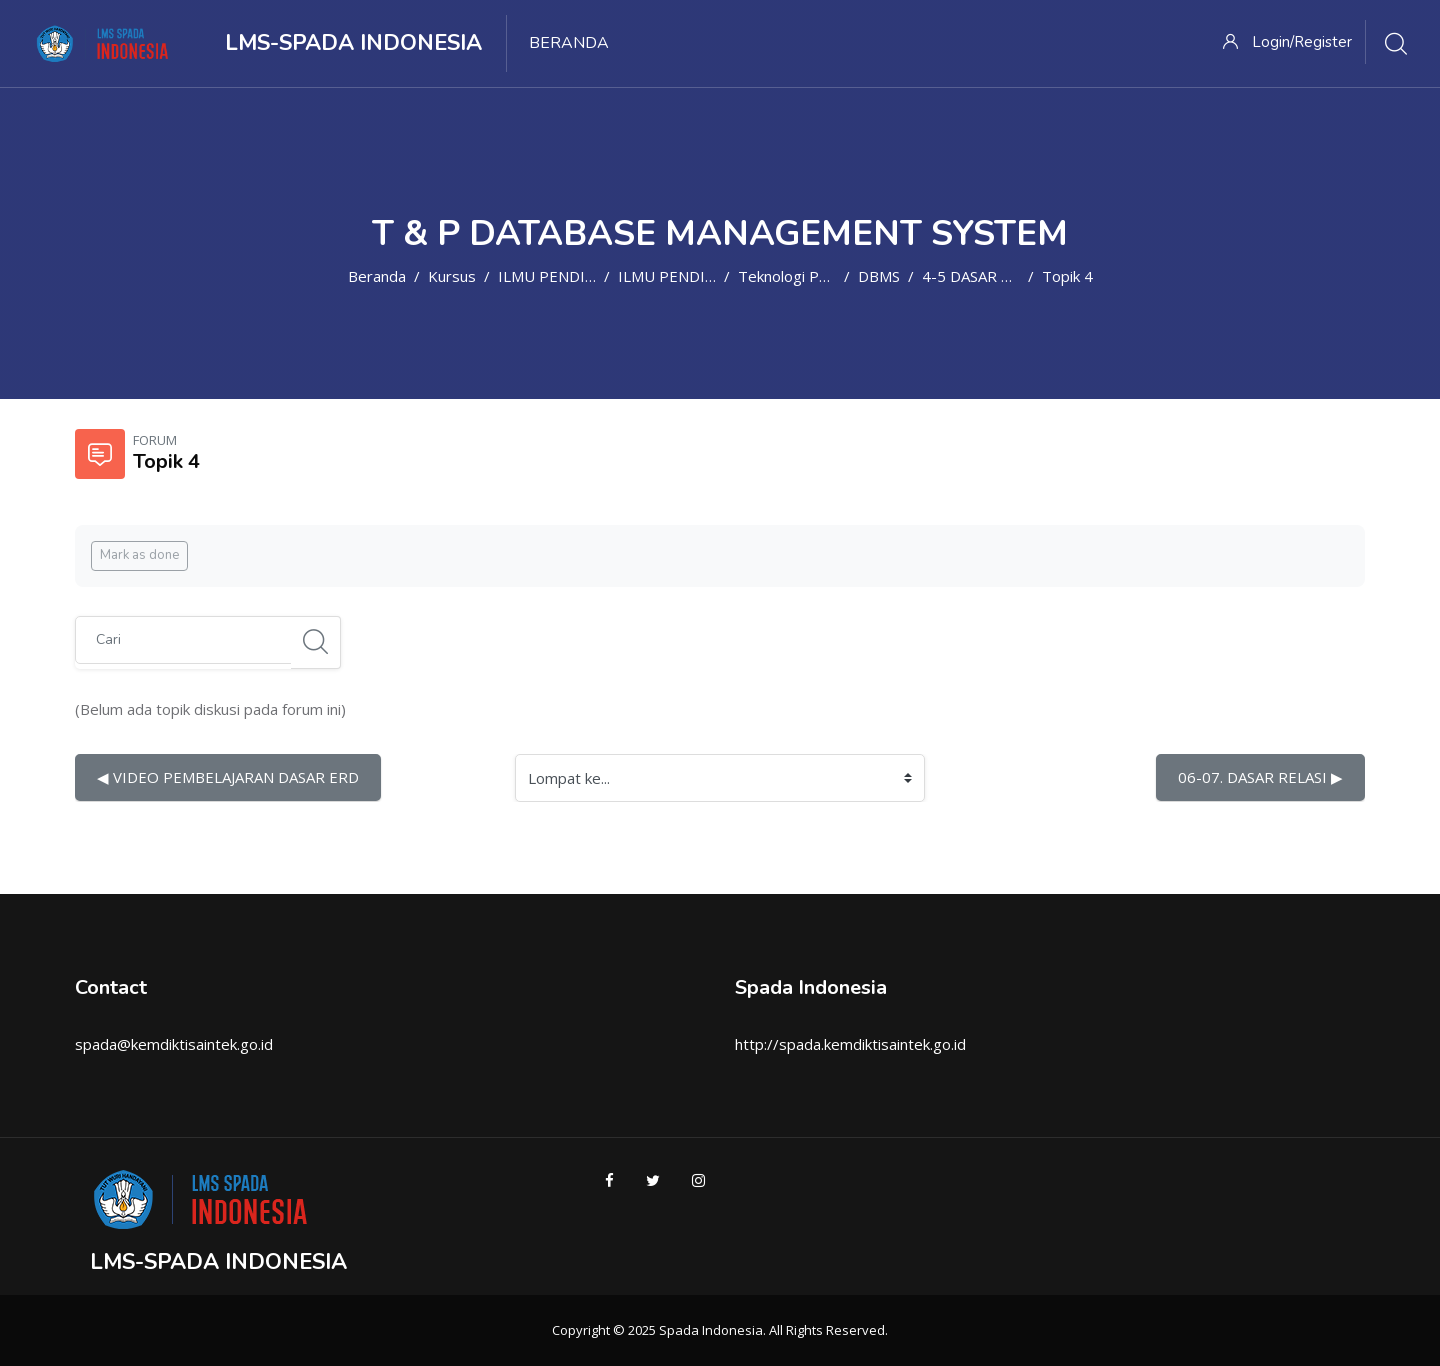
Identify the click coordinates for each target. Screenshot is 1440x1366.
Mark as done (139, 555)
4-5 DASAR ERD (976, 276)
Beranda (377, 276)
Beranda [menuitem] (569, 43)
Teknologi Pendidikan (810, 276)
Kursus (452, 276)
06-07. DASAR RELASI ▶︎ (1260, 777)
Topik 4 (1067, 276)
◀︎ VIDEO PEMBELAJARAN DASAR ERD (228, 777)
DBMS (879, 276)
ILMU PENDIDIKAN (564, 276)
